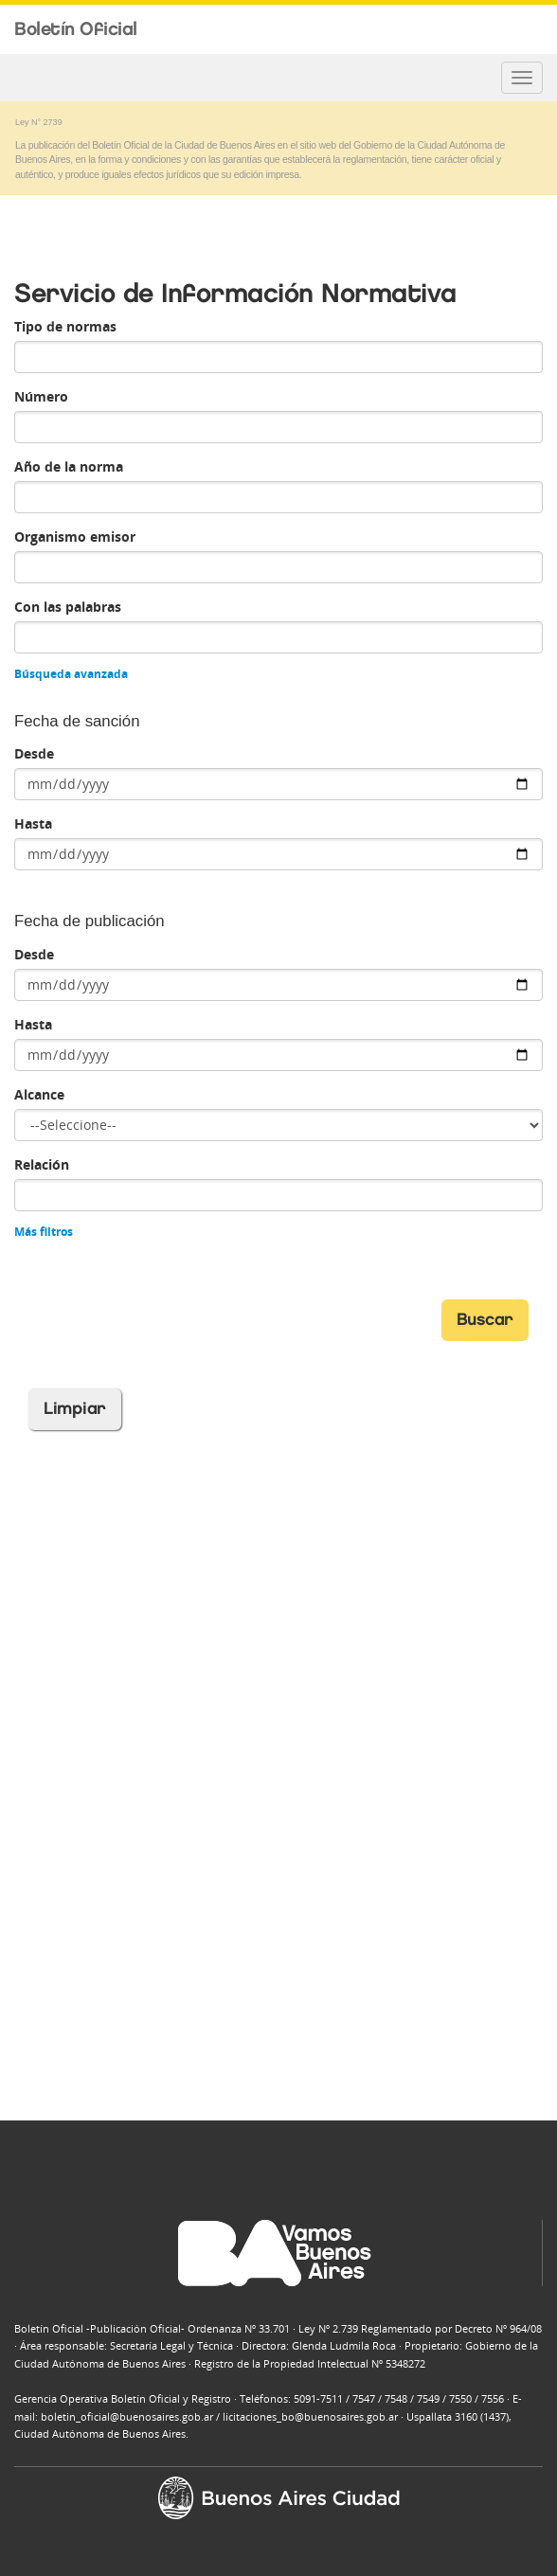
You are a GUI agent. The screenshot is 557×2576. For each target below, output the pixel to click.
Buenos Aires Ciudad (519, 31)
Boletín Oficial (75, 28)
